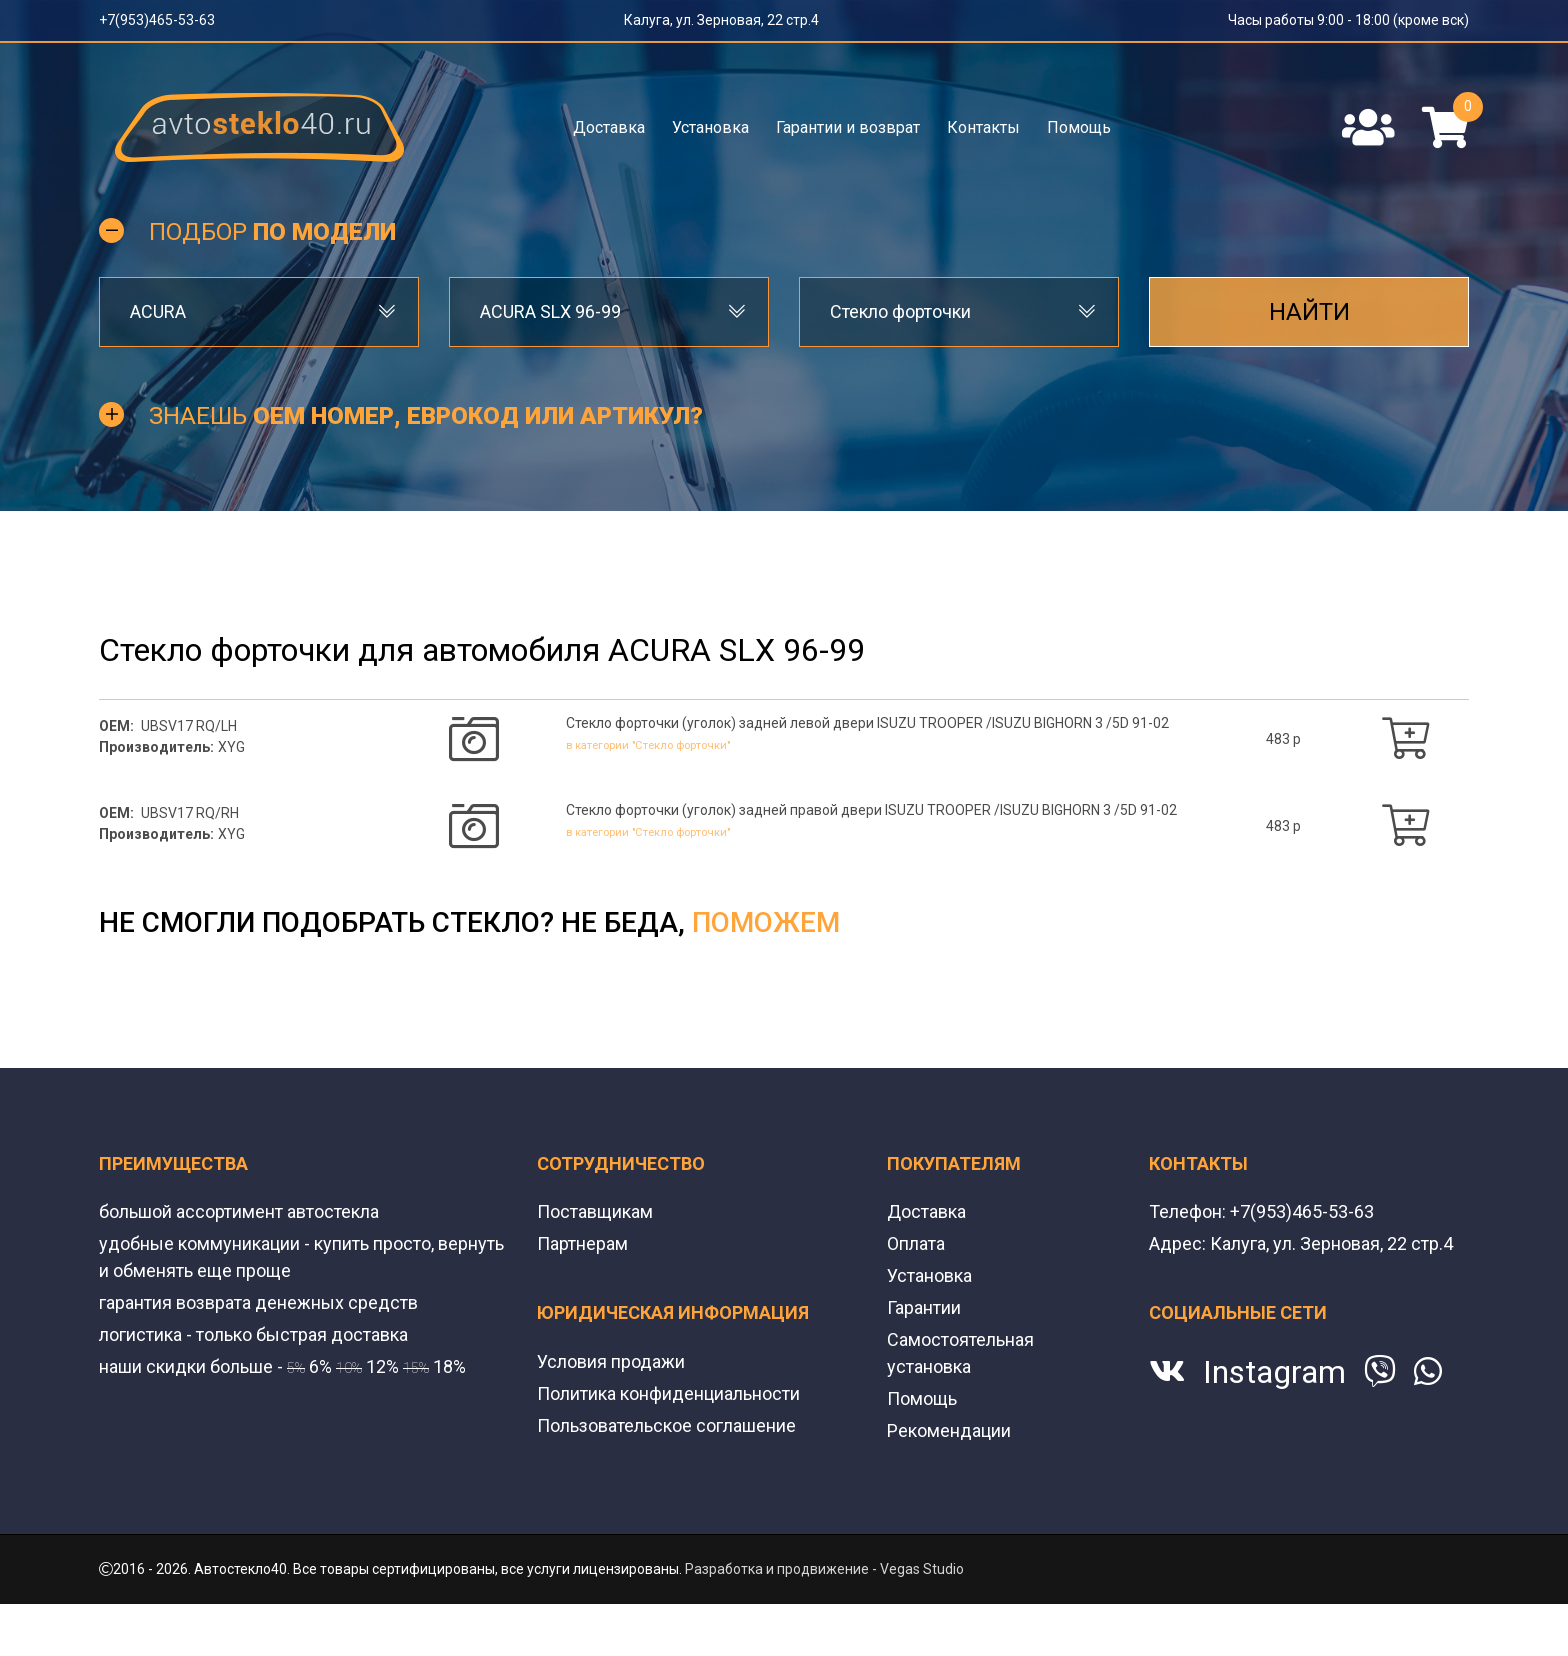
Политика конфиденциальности (668, 1393)
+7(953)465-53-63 (157, 20)
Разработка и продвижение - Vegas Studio (824, 1569)
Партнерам (582, 1243)
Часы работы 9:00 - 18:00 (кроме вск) (1348, 20)
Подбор (272, 232)
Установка (710, 127)
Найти (1309, 312)
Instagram (1274, 1372)
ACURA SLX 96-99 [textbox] (550, 311)
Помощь (1079, 127)
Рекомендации (949, 1430)
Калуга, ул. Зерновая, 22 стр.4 (721, 20)
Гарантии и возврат (848, 127)
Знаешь (426, 416)
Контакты (983, 127)
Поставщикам (595, 1211)
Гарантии (924, 1307)
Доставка (609, 127)
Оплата (916, 1243)
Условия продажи (611, 1361)
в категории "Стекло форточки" (663, 744)
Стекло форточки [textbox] (900, 311)
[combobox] (259, 312)
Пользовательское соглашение (666, 1425)
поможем (766, 922)
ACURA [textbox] (158, 311)
